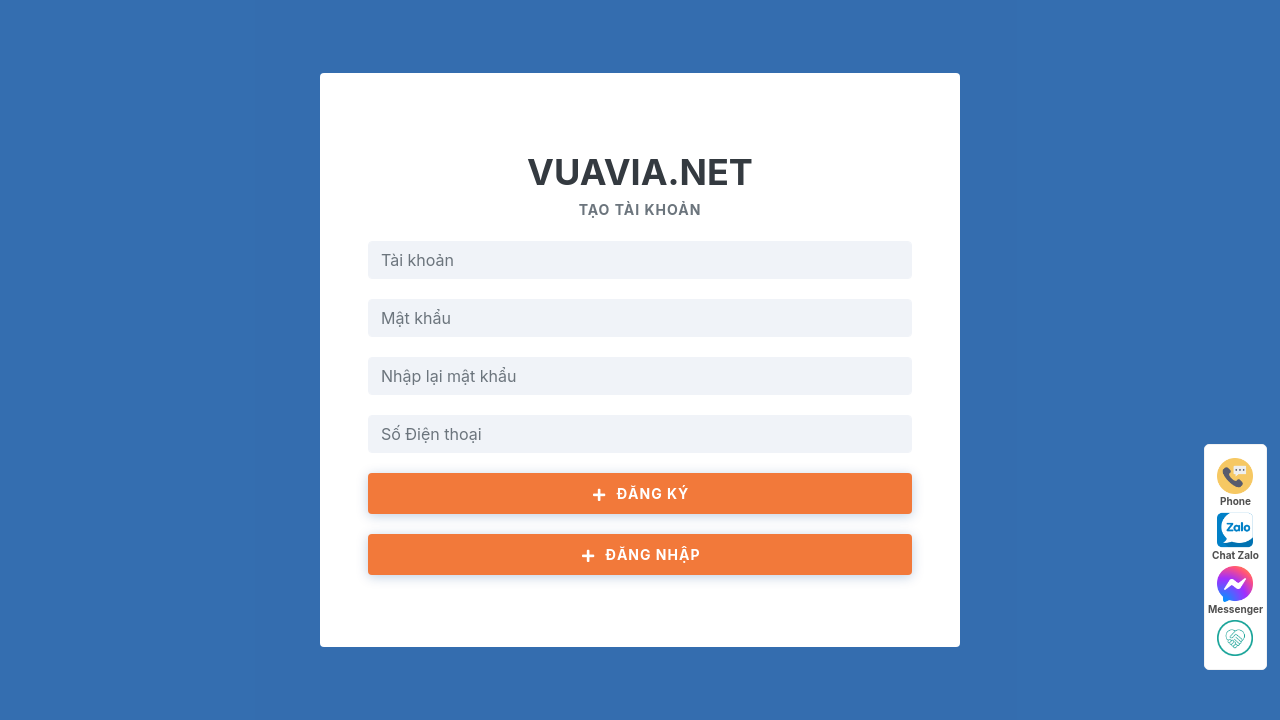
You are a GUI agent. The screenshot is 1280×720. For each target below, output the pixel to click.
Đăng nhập (639, 554)
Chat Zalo (1235, 536)
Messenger (1235, 590)
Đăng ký (640, 493)
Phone (1235, 482)
